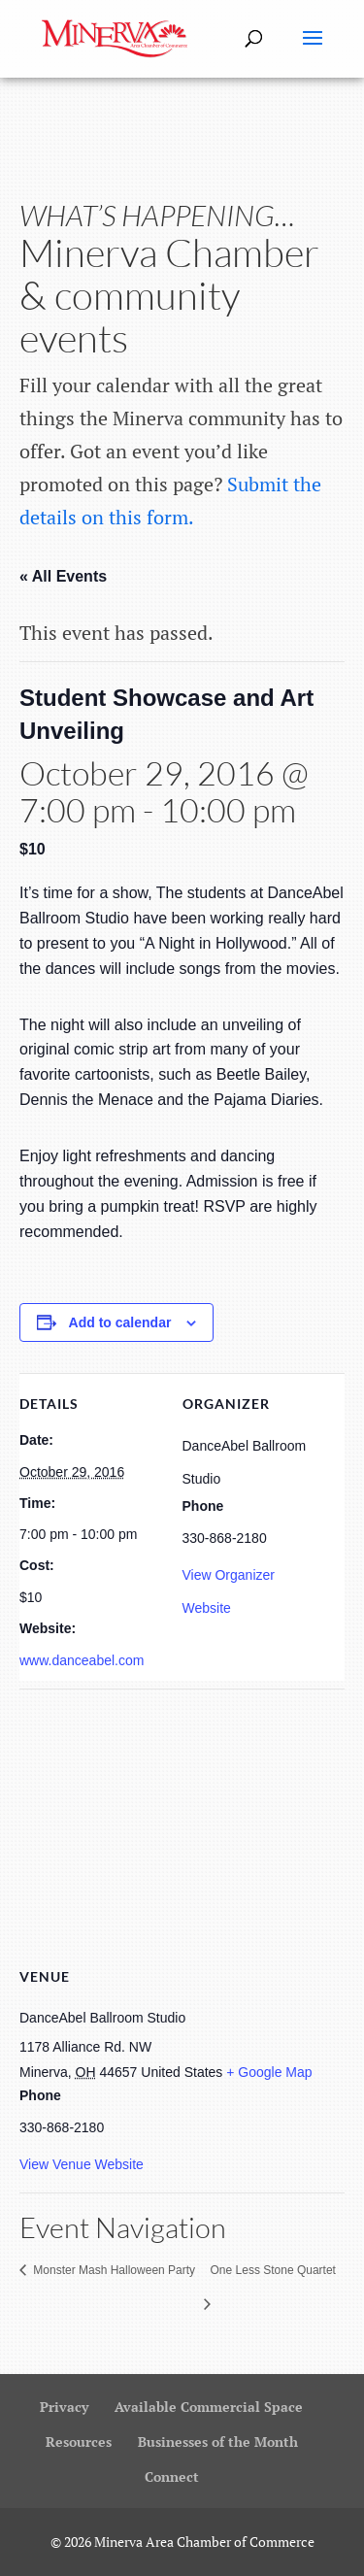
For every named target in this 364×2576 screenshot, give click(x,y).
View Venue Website (81, 2164)
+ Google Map (269, 2072)
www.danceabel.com (81, 1660)
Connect (172, 2476)
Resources (79, 2441)
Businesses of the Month (218, 2441)
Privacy (64, 2406)
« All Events (63, 576)
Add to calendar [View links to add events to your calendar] (120, 1322)
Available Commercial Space (209, 2406)
